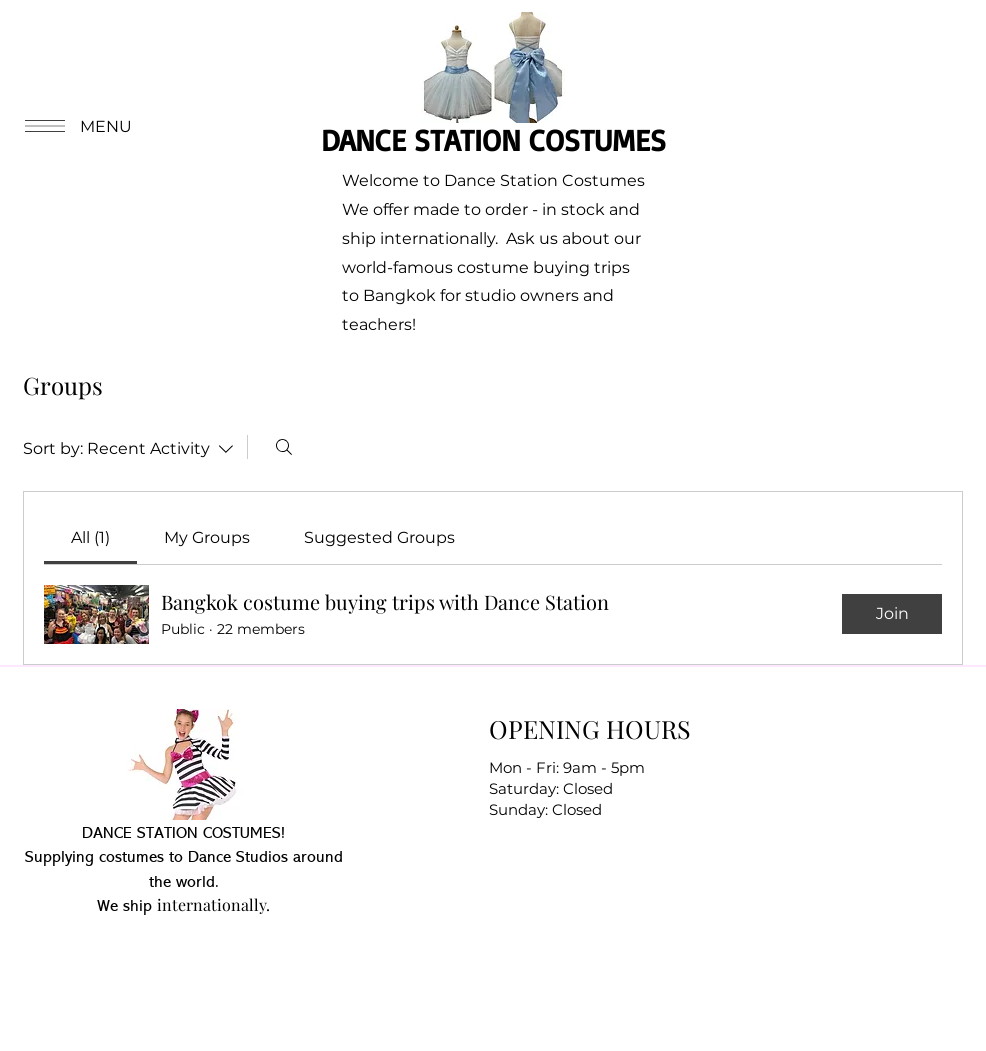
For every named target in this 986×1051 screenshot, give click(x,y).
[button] (76, 126)
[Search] (284, 447)
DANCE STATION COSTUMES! (183, 834)
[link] (90, 537)
